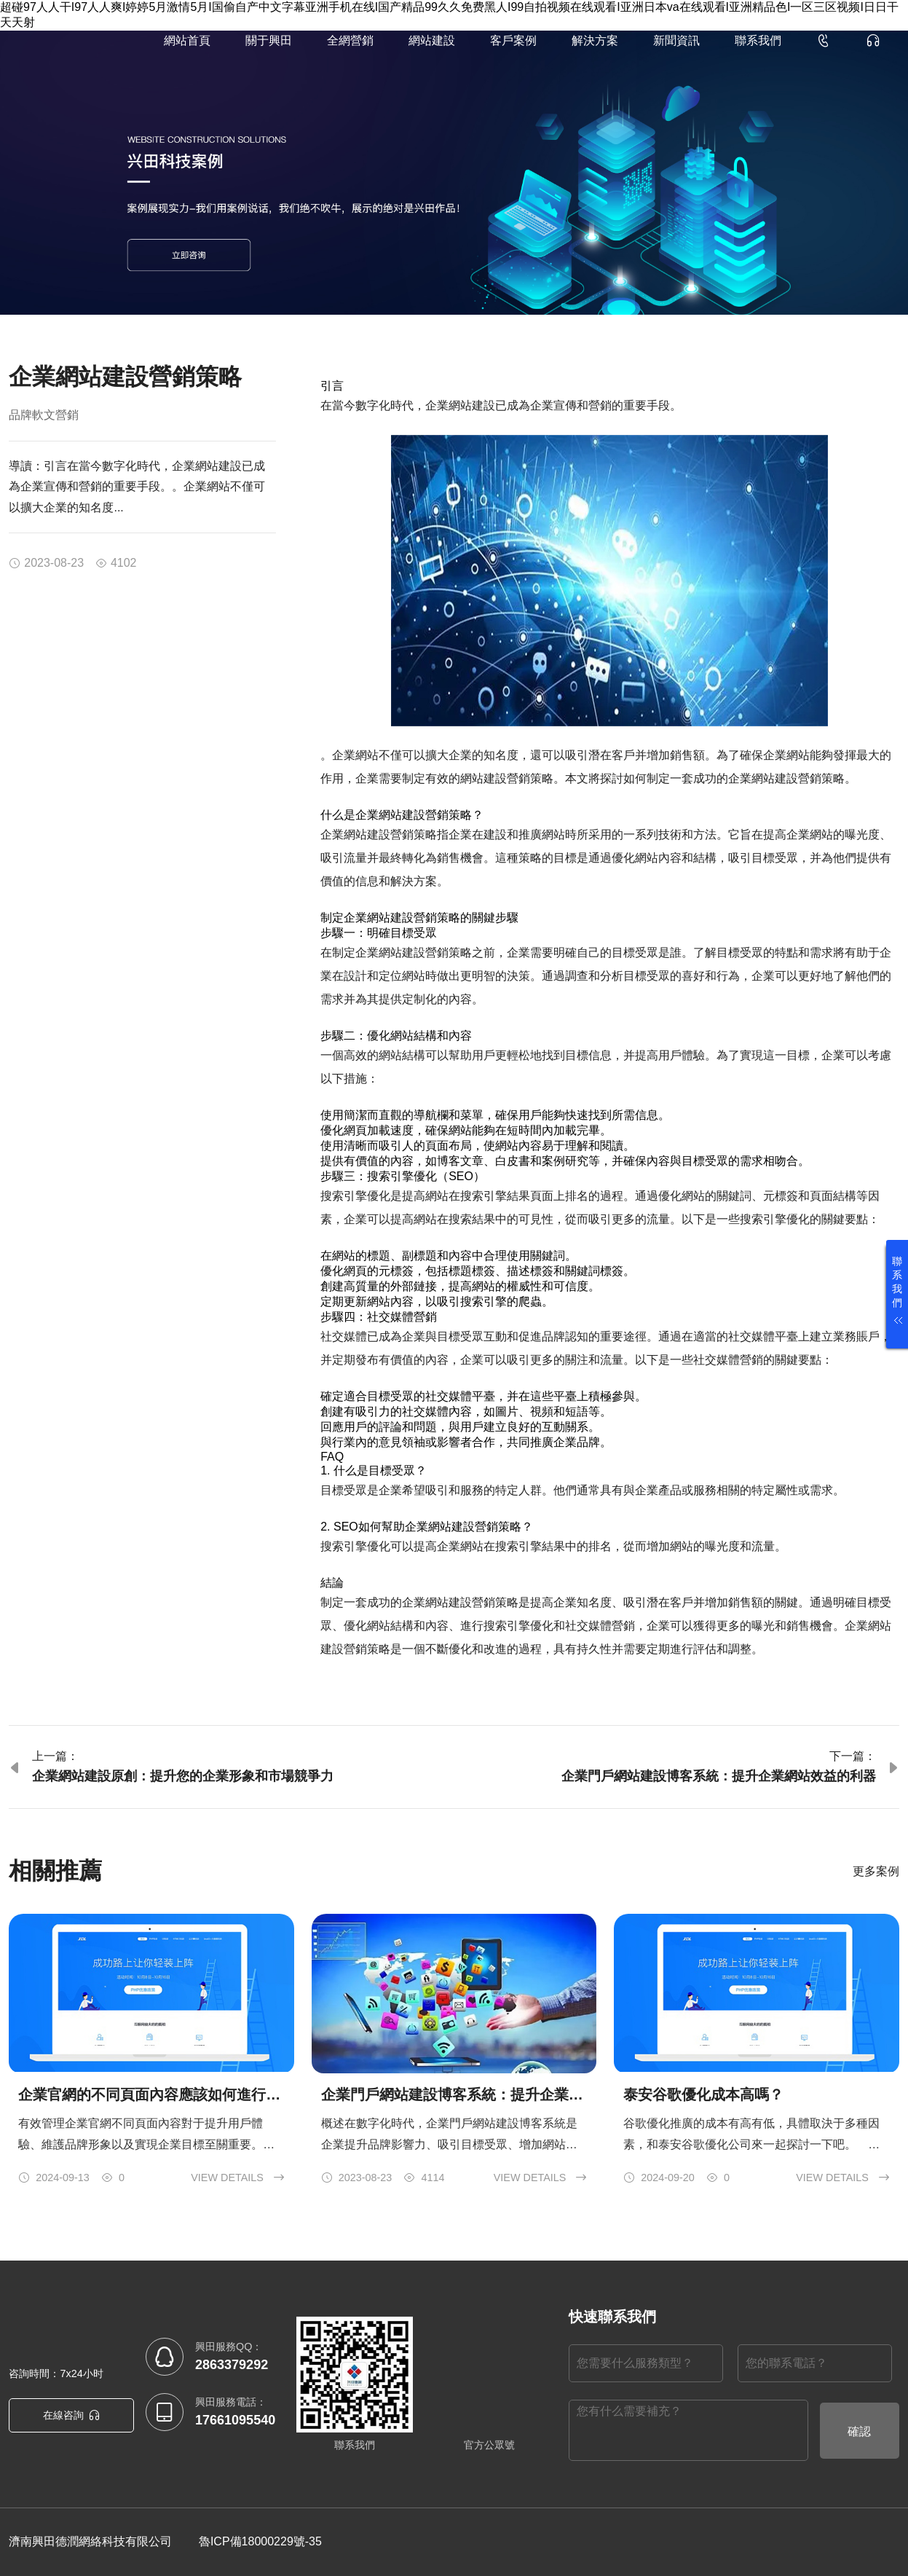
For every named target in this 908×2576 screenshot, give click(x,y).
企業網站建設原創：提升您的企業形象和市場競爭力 (182, 1776)
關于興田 (268, 40)
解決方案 (595, 40)
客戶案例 (513, 40)
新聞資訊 (676, 40)
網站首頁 (187, 40)
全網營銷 (350, 40)
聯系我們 (758, 40)
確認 (859, 2431)
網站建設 (431, 40)
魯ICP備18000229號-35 (260, 2541)
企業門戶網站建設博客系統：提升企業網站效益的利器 (718, 1776)
